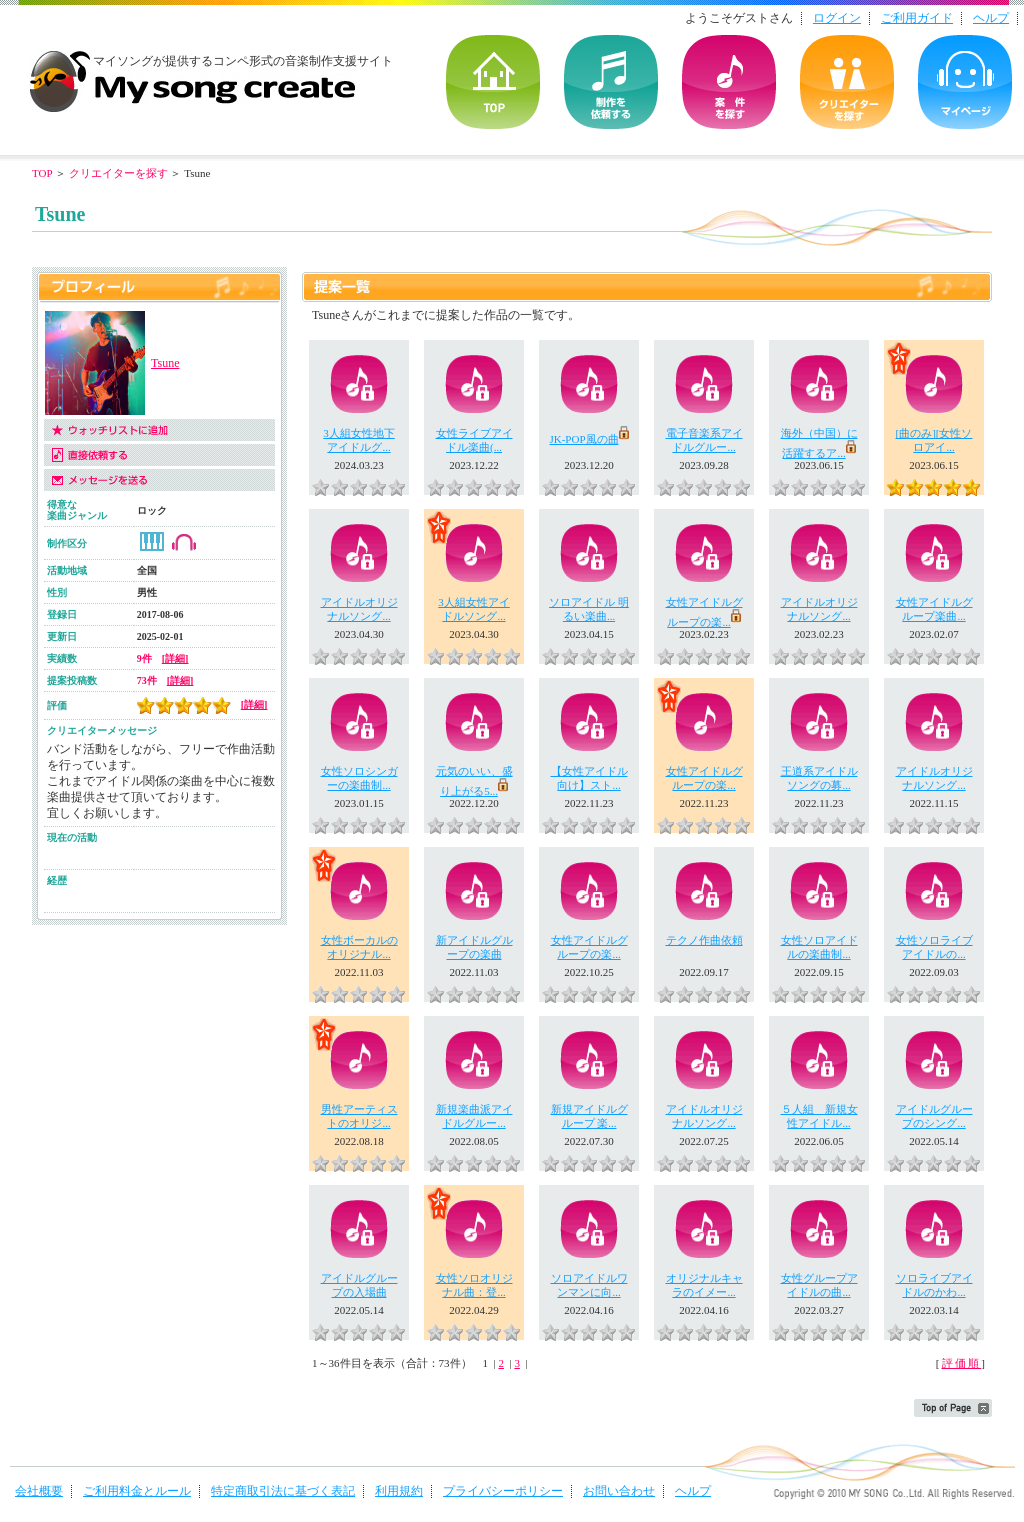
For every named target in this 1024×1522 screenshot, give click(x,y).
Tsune (165, 363)
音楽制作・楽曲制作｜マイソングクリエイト (192, 74)
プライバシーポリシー (503, 1491)
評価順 (962, 1363)
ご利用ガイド (917, 18)
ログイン (837, 18)
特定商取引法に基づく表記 (283, 1491)
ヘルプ (991, 18)
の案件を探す (729, 82)
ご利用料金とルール (137, 1491)
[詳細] (175, 658)
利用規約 (399, 1491)
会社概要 (39, 1491)
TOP (493, 82)
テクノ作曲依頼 (704, 940)
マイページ (965, 82)
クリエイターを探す (847, 82)
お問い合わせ (619, 1491)
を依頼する (611, 82)
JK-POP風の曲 (588, 439)
